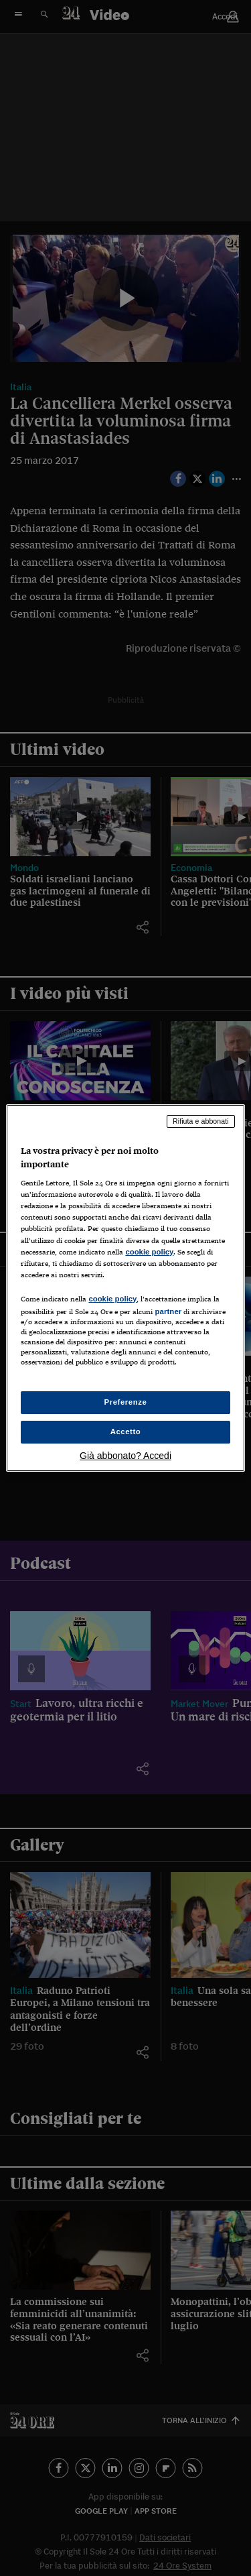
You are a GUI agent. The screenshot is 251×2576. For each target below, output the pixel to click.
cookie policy (149, 1252)
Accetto (125, 1431)
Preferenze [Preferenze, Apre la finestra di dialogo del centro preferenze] (125, 1402)
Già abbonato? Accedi (125, 1455)
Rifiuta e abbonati (201, 1121)
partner (168, 1311)
